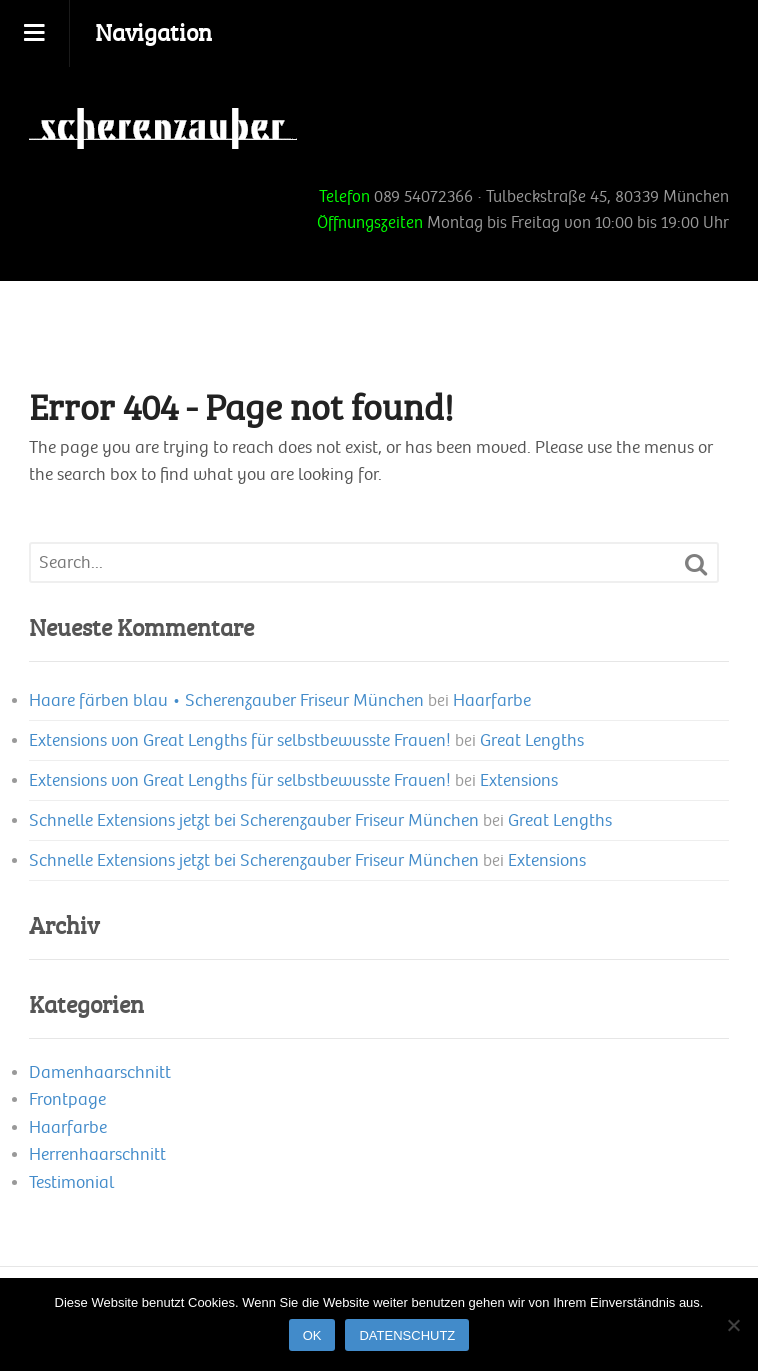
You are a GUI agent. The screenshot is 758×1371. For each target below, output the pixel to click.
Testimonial (71, 1182)
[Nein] (733, 1325)
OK (312, 1335)
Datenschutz (407, 1335)
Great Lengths (532, 740)
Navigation (153, 31)
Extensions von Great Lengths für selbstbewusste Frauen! (240, 740)
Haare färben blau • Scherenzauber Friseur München (226, 700)
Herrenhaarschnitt (97, 1154)
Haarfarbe (492, 700)
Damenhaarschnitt (100, 1072)
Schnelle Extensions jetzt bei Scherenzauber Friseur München (254, 820)
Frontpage (67, 1099)
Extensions (519, 780)
